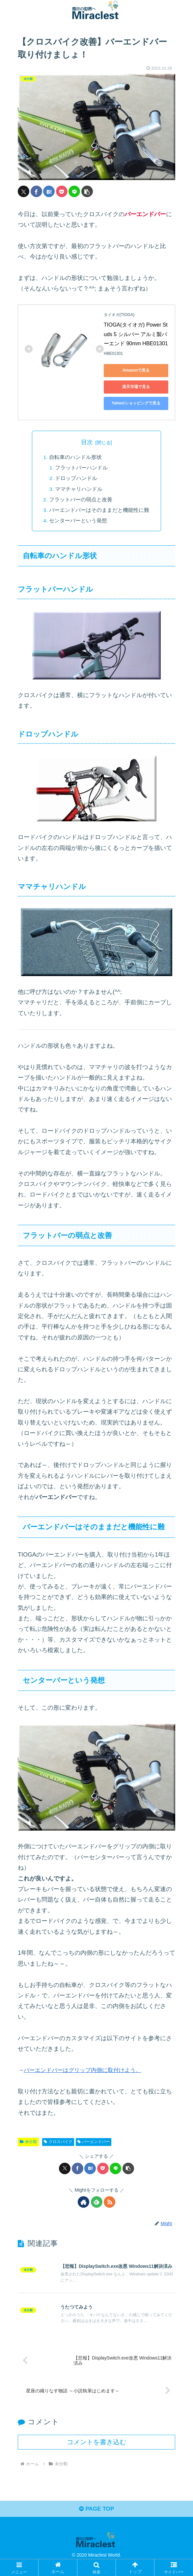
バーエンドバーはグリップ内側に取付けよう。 (86, 2070)
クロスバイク (58, 2142)
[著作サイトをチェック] (83, 2202)
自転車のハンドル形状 (75, 457)
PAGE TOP (96, 2520)
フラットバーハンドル (82, 468)
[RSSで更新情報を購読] (109, 2202)
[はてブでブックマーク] (49, 191)
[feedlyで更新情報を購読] (96, 2202)
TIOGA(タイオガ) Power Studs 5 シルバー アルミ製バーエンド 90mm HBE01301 (136, 334)
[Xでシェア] (23, 191)
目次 (87, 442)
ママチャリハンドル (79, 489)
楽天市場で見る (136, 386)
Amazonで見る (136, 370)
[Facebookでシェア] (36, 191)
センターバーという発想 (78, 521)
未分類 (28, 2142)
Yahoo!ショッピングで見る (136, 403)
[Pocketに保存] (62, 191)
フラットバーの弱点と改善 (80, 500)
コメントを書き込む (96, 2452)
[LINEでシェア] (74, 191)
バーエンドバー (93, 2142)
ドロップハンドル (77, 478)
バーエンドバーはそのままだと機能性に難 (99, 510)
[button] (87, 191)
